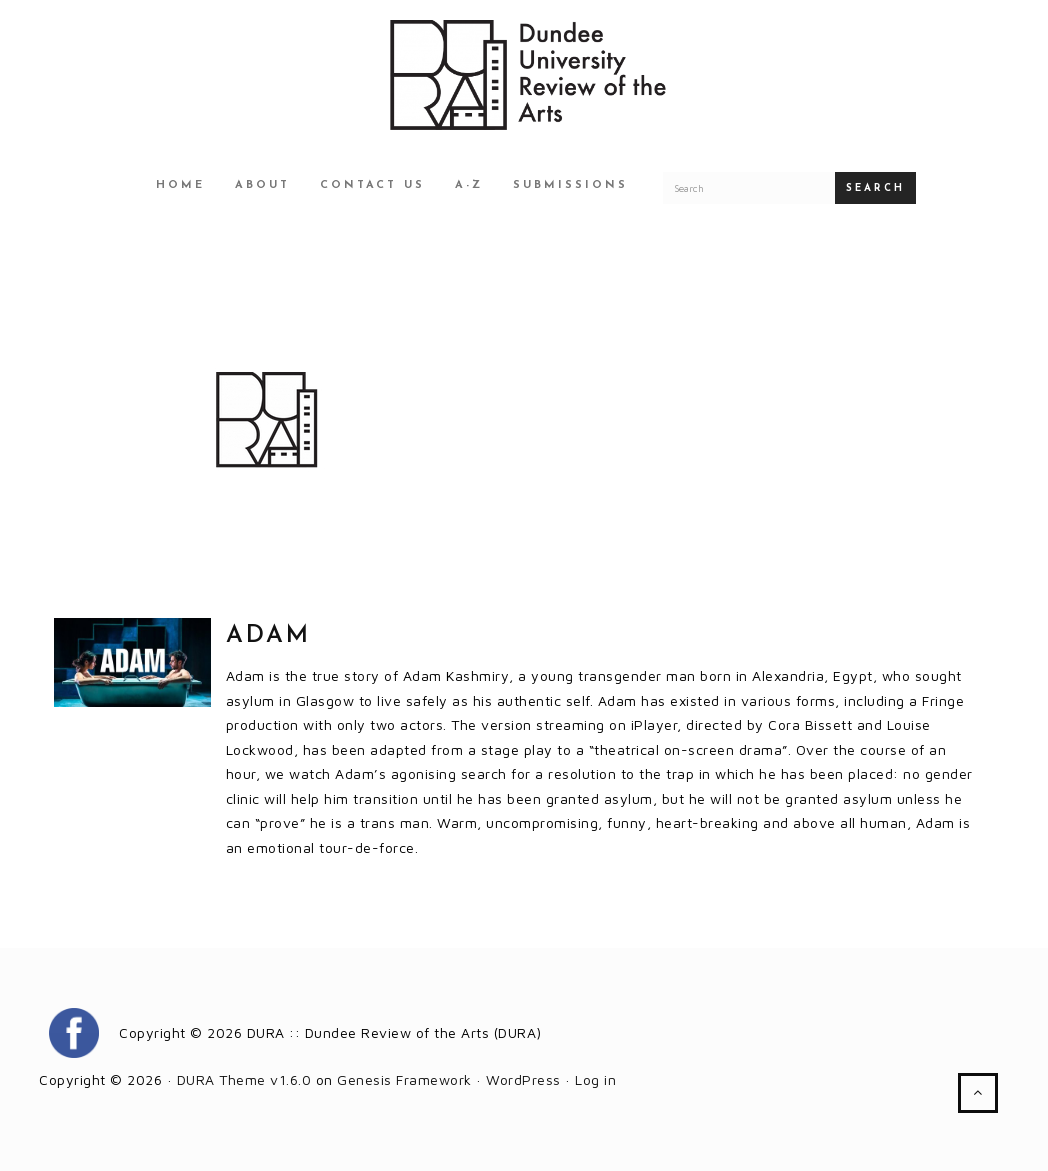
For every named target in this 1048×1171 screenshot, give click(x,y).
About (262, 185)
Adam (268, 636)
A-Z (469, 185)
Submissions (570, 185)
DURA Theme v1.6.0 (244, 1079)
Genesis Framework (404, 1079)
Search (875, 188)
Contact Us (372, 185)
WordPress (523, 1079)
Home (180, 185)
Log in (595, 1079)
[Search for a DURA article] (749, 188)
